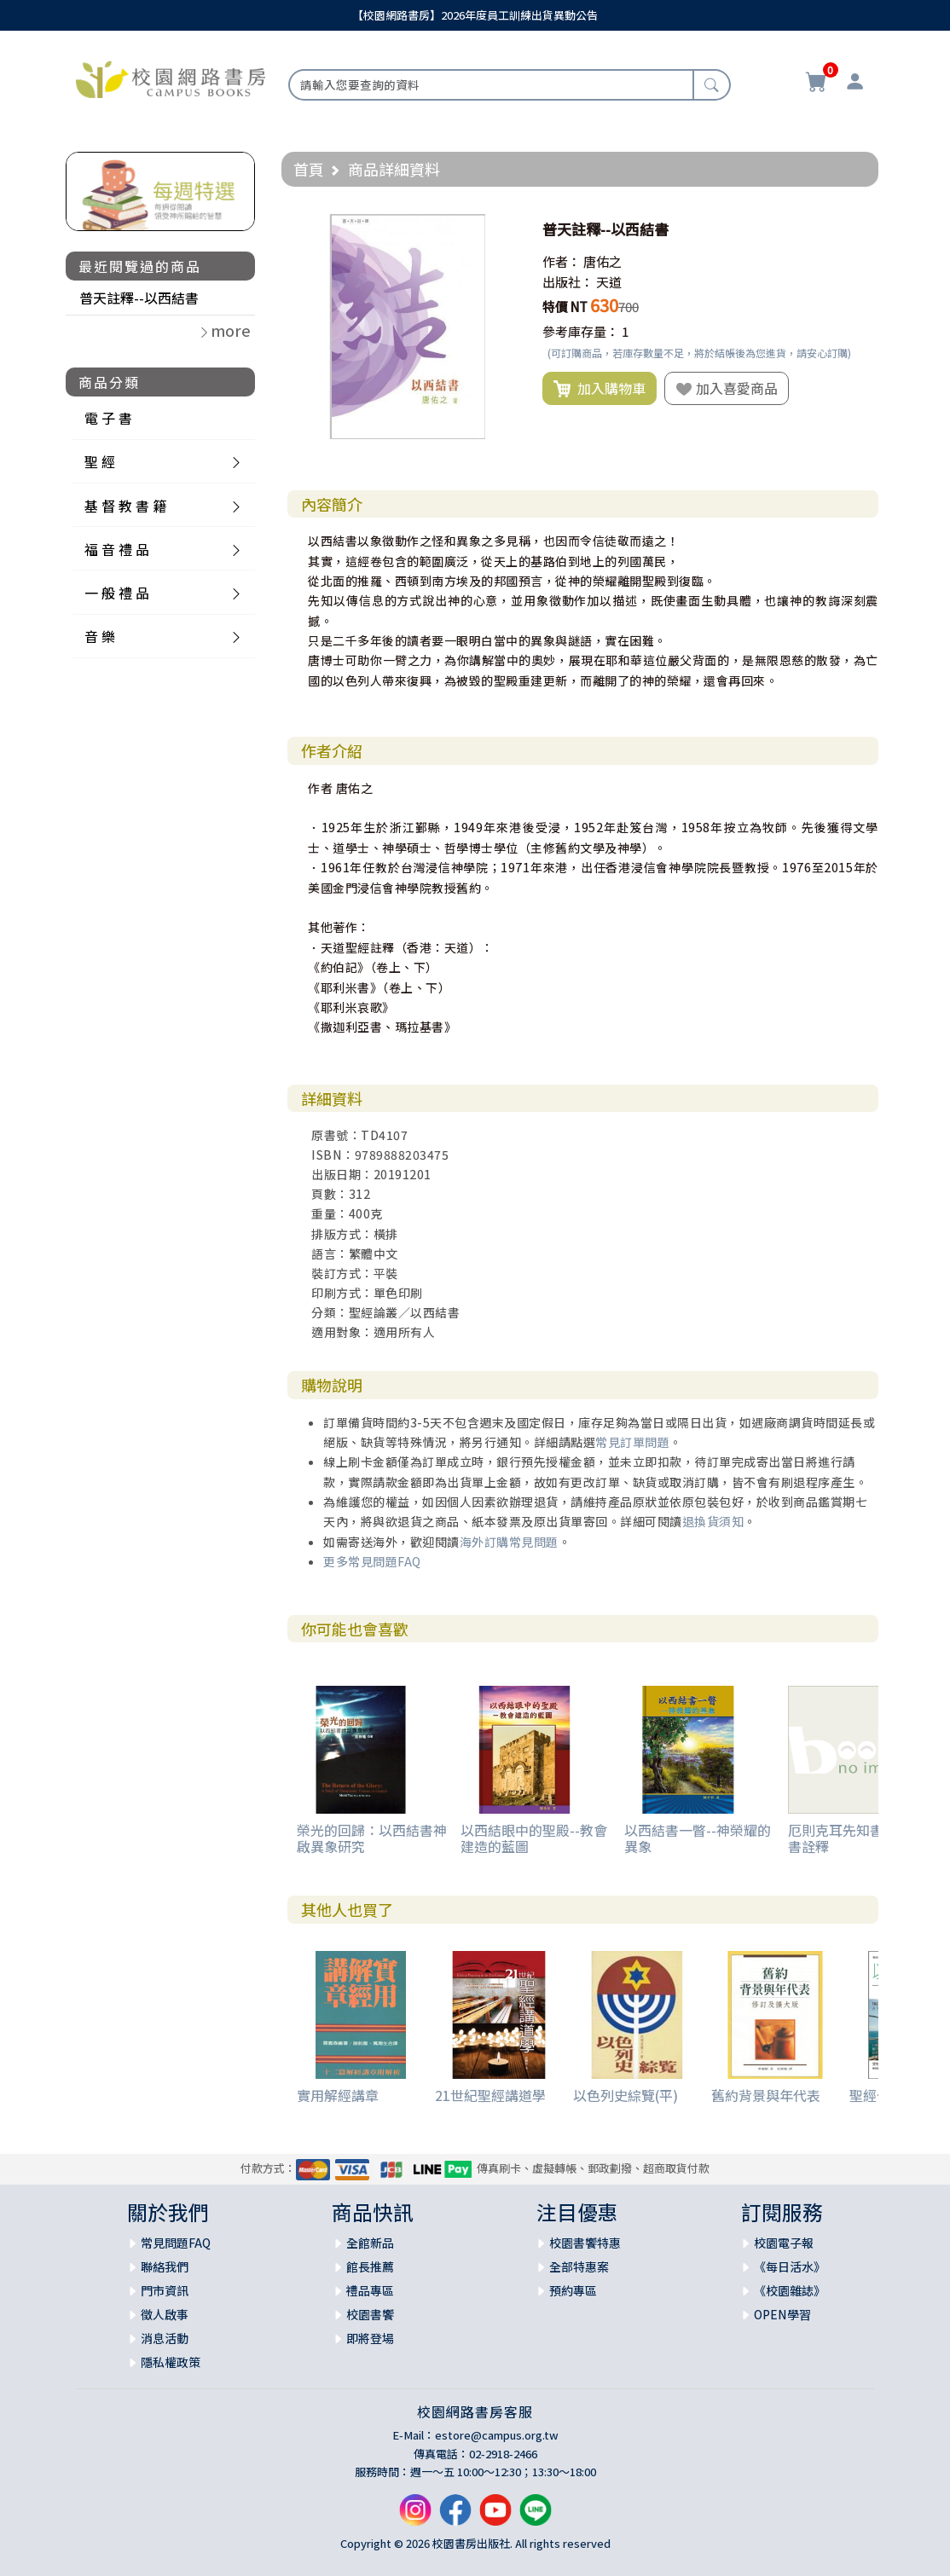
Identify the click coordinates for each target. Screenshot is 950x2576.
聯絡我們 (164, 2266)
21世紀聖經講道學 (490, 2095)
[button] (504, 229)
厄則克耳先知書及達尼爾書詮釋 (863, 1838)
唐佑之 (602, 261)
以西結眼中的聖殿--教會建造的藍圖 (534, 1838)
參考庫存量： (580, 331)
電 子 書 (108, 418)
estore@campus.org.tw (497, 2435)
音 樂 (99, 636)
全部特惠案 (579, 2266)
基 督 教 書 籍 (125, 505)
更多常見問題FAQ (372, 1561)
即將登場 (370, 2338)
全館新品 (370, 2242)
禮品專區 (370, 2290)
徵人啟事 (164, 2314)
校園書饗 (370, 2314)
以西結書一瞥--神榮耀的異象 (697, 1838)
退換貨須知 (713, 1521)
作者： (561, 261)
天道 (609, 282)
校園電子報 (784, 2242)
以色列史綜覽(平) (625, 2095)
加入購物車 (599, 389)
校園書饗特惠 (585, 2242)
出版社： (568, 282)
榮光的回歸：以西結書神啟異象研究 (372, 1838)
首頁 (308, 169)
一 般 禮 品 (116, 592)
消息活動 (164, 2338)
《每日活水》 (789, 2266)
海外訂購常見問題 (509, 1541)
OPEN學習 (782, 2314)
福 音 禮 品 (116, 549)
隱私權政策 (170, 2361)
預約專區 (573, 2290)
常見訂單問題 (632, 1441)
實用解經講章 (338, 2095)
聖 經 (99, 461)
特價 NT (565, 306)
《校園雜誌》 (789, 2290)
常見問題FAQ (176, 2242)
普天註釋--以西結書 (139, 297)
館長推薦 (370, 2266)
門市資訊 (164, 2290)
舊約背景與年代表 (765, 2095)
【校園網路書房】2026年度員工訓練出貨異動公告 (475, 15)
